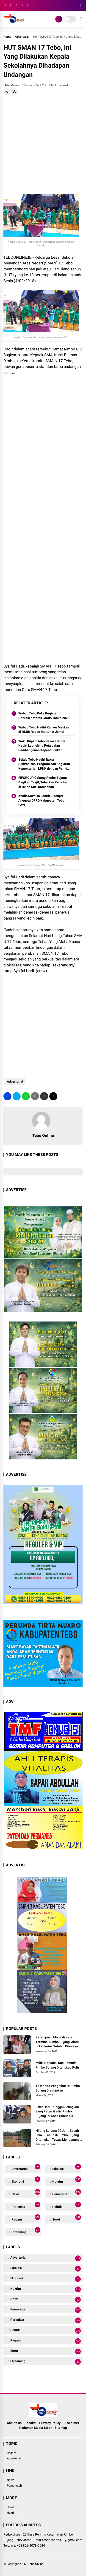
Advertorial (22, 36)
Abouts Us (14, 2423)
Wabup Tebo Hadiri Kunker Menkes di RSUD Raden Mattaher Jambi (43, 729)
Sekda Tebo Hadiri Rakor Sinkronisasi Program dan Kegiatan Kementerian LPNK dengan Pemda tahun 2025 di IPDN (44, 764)
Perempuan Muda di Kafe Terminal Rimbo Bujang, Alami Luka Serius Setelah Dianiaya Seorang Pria (58, 2042)
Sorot (66, 2218)
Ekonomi (25, 2180)
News (25, 2193)
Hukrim (66, 2180)
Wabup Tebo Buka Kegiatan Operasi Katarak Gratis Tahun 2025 (43, 715)
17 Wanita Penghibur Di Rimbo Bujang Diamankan (58, 2088)
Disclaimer (71, 2423)
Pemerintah (66, 2193)
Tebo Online (35, 2564)
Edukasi (66, 2168)
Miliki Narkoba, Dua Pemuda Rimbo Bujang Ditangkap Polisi (58, 2065)
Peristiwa (25, 2206)
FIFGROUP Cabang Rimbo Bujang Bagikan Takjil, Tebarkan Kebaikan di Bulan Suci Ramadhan (43, 782)
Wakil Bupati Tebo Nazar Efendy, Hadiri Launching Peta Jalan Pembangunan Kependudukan (41, 745)
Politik (66, 2206)
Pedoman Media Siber (35, 2428)
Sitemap (61, 2428)
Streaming (25, 2231)
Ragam (25, 2218)
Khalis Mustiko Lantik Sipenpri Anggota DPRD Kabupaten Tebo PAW (41, 800)
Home (7, 36)
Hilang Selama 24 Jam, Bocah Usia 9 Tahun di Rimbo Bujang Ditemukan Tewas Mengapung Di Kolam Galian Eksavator (58, 2135)
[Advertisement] (43, 145)
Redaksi (30, 2423)
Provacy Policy (50, 2423)
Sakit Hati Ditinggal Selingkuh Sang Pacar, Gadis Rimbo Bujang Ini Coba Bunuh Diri (57, 2111)
